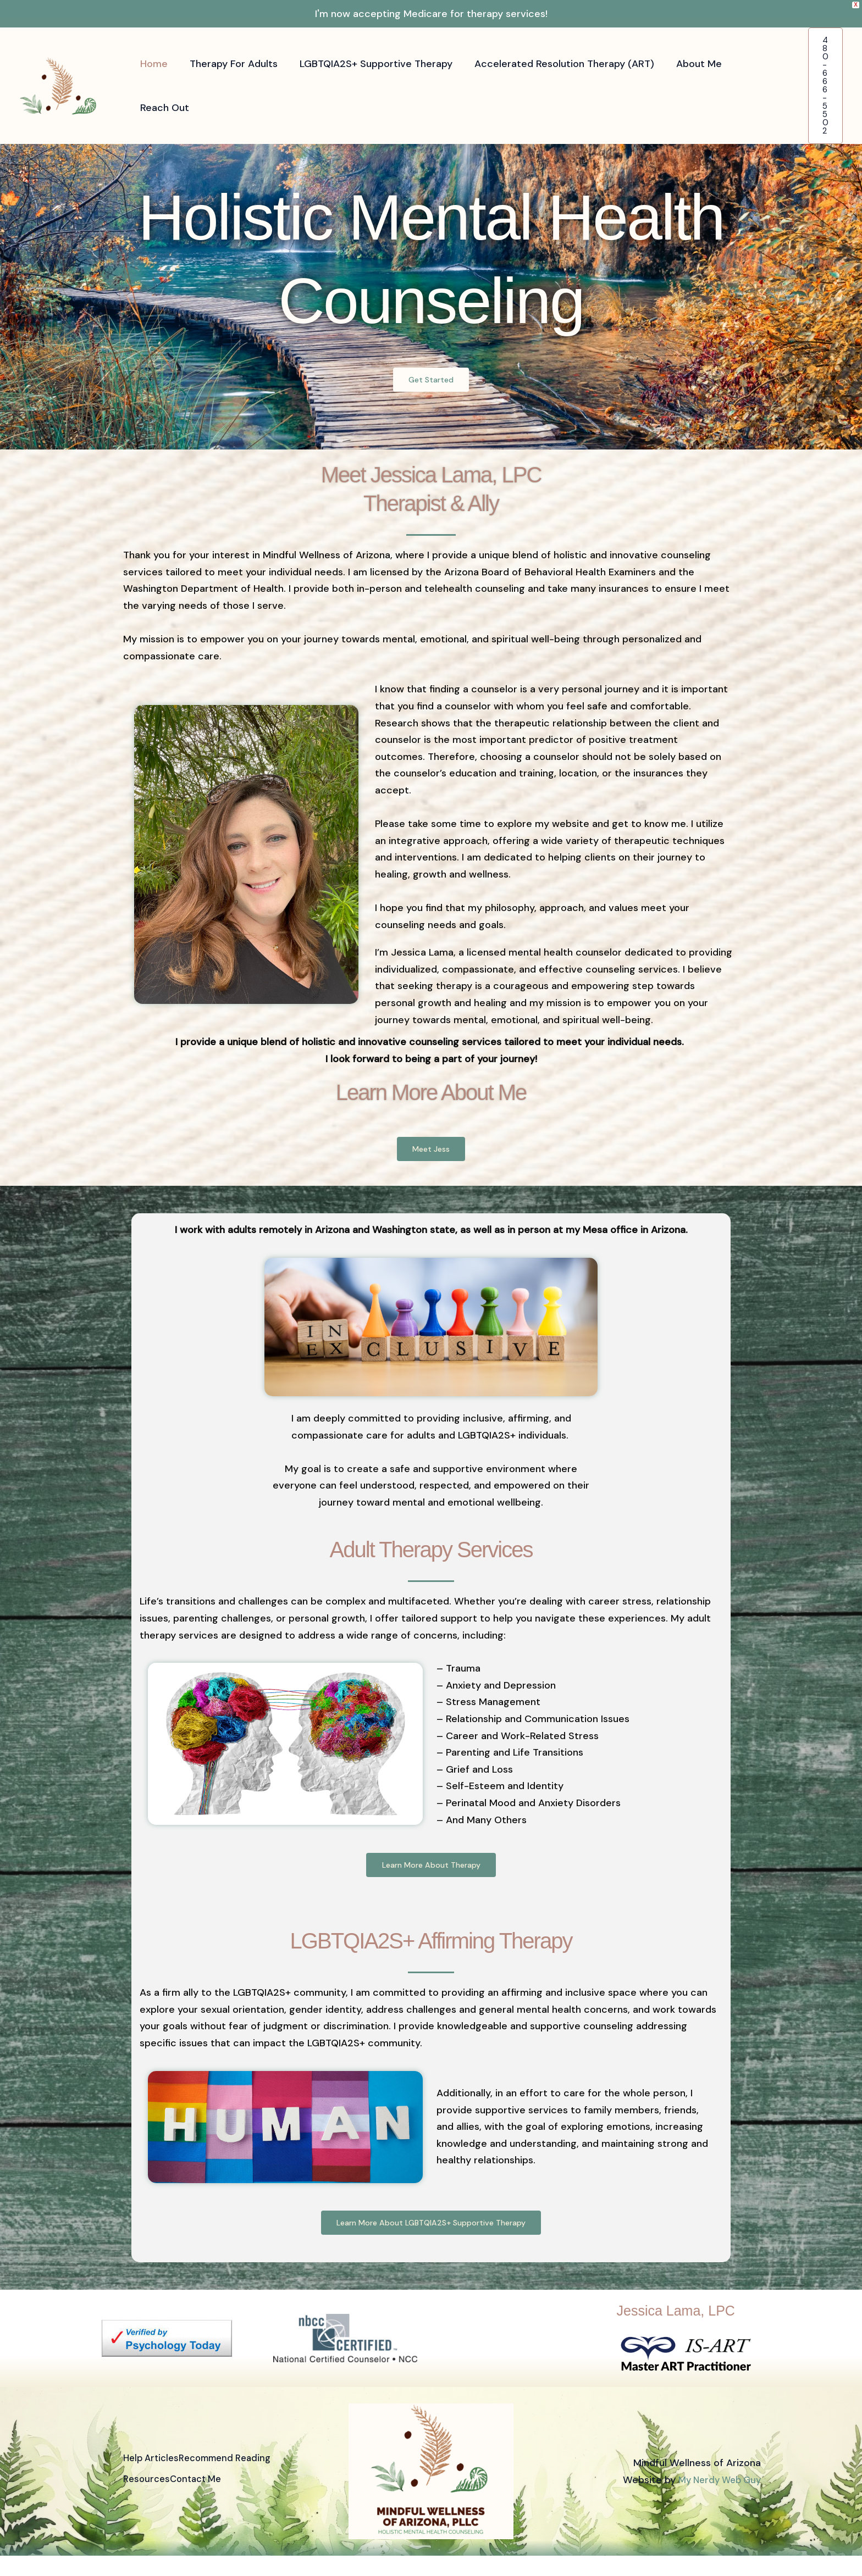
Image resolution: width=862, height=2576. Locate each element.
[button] (825, 85)
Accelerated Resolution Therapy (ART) (556, 63)
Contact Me (208, 2499)
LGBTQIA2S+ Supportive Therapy (370, 63)
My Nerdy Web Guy (716, 2499)
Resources (147, 2499)
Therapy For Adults (230, 63)
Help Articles (153, 2483)
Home (153, 63)
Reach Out (163, 107)
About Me (689, 63)
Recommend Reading (240, 2483)
